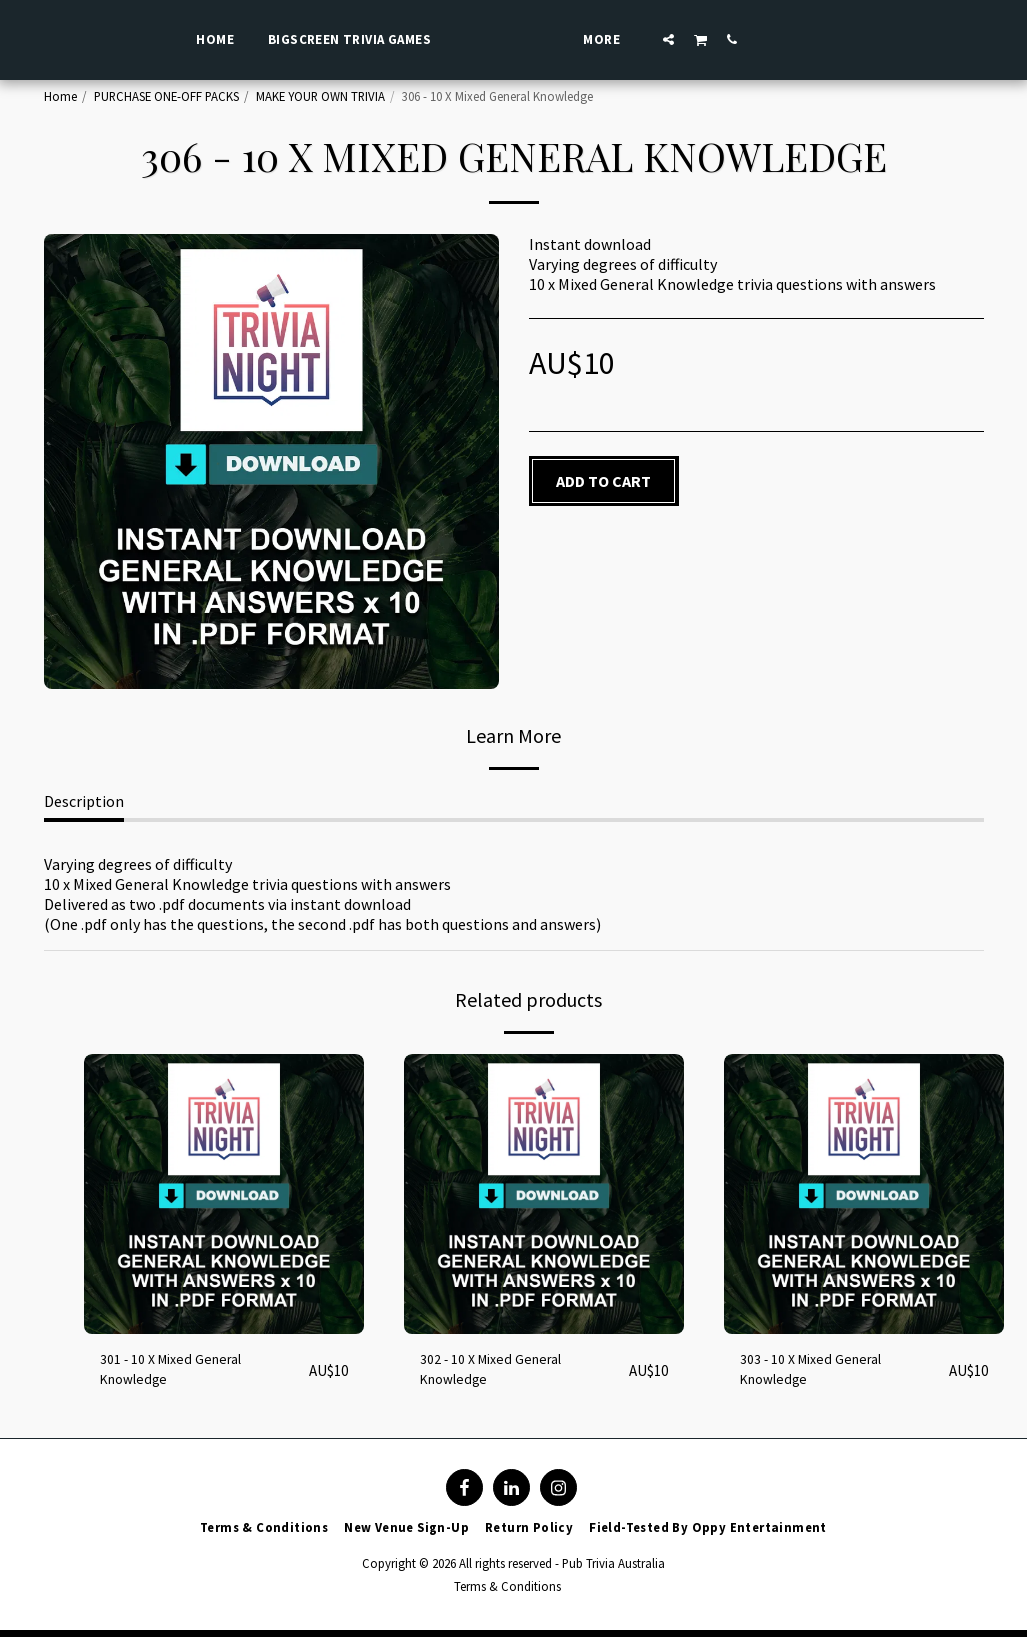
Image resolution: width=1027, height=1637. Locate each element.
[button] (713, 39)
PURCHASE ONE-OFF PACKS (166, 96)
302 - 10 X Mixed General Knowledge (501, 1374)
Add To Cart (603, 481)
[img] (224, 1194)
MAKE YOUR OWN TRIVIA (320, 96)
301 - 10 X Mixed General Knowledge (181, 1374)
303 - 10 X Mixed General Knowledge (821, 1374)
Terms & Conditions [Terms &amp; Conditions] (507, 1593)
